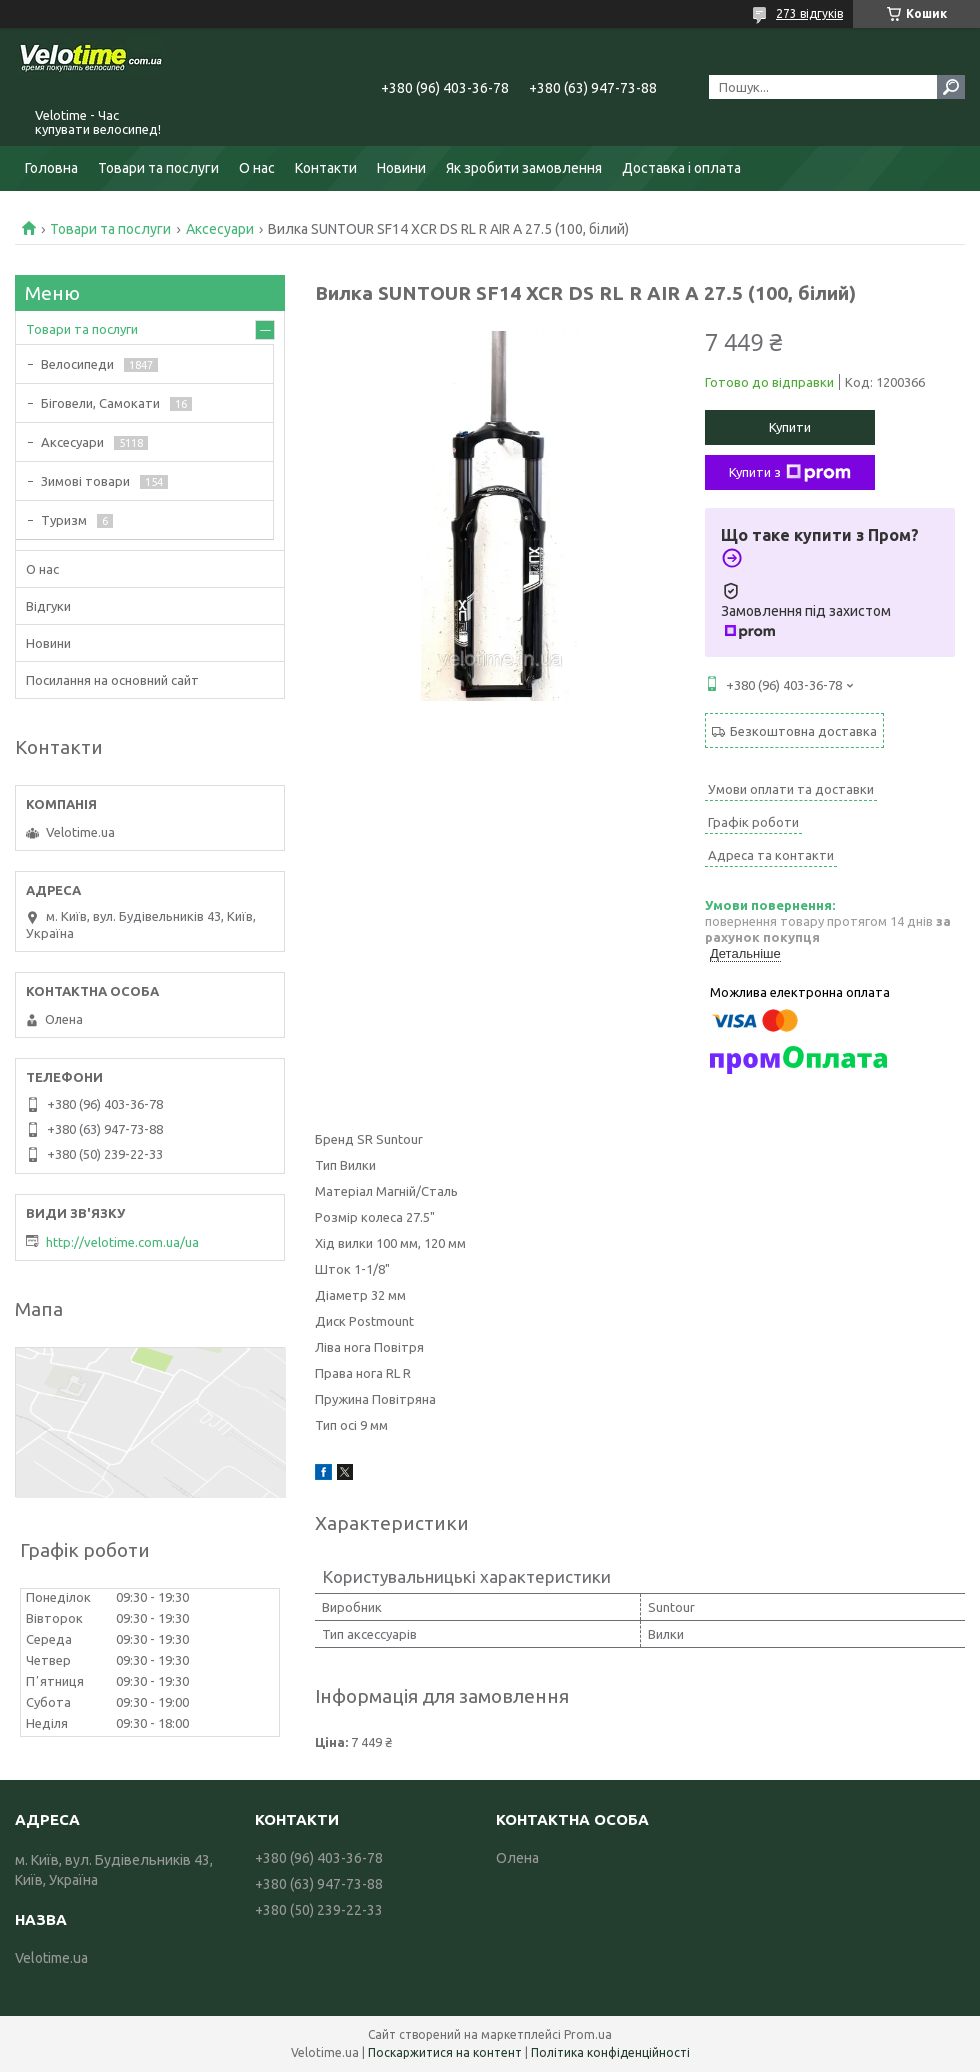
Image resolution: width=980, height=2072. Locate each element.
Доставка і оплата (681, 168)
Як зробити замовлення (524, 168)
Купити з (790, 473)
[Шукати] (951, 87)
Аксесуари (220, 229)
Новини (401, 168)
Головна (51, 168)
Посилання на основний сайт (112, 680)
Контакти (326, 168)
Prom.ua (588, 2034)
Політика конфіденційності (610, 2052)
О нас (257, 168)
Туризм (64, 520)
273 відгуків (809, 13)
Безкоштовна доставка (803, 731)
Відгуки (48, 606)
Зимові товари (85, 481)
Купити (790, 427)
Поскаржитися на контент (445, 2052)
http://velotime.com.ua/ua (122, 1242)
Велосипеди (77, 364)
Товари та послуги (158, 168)
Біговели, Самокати (100, 403)
